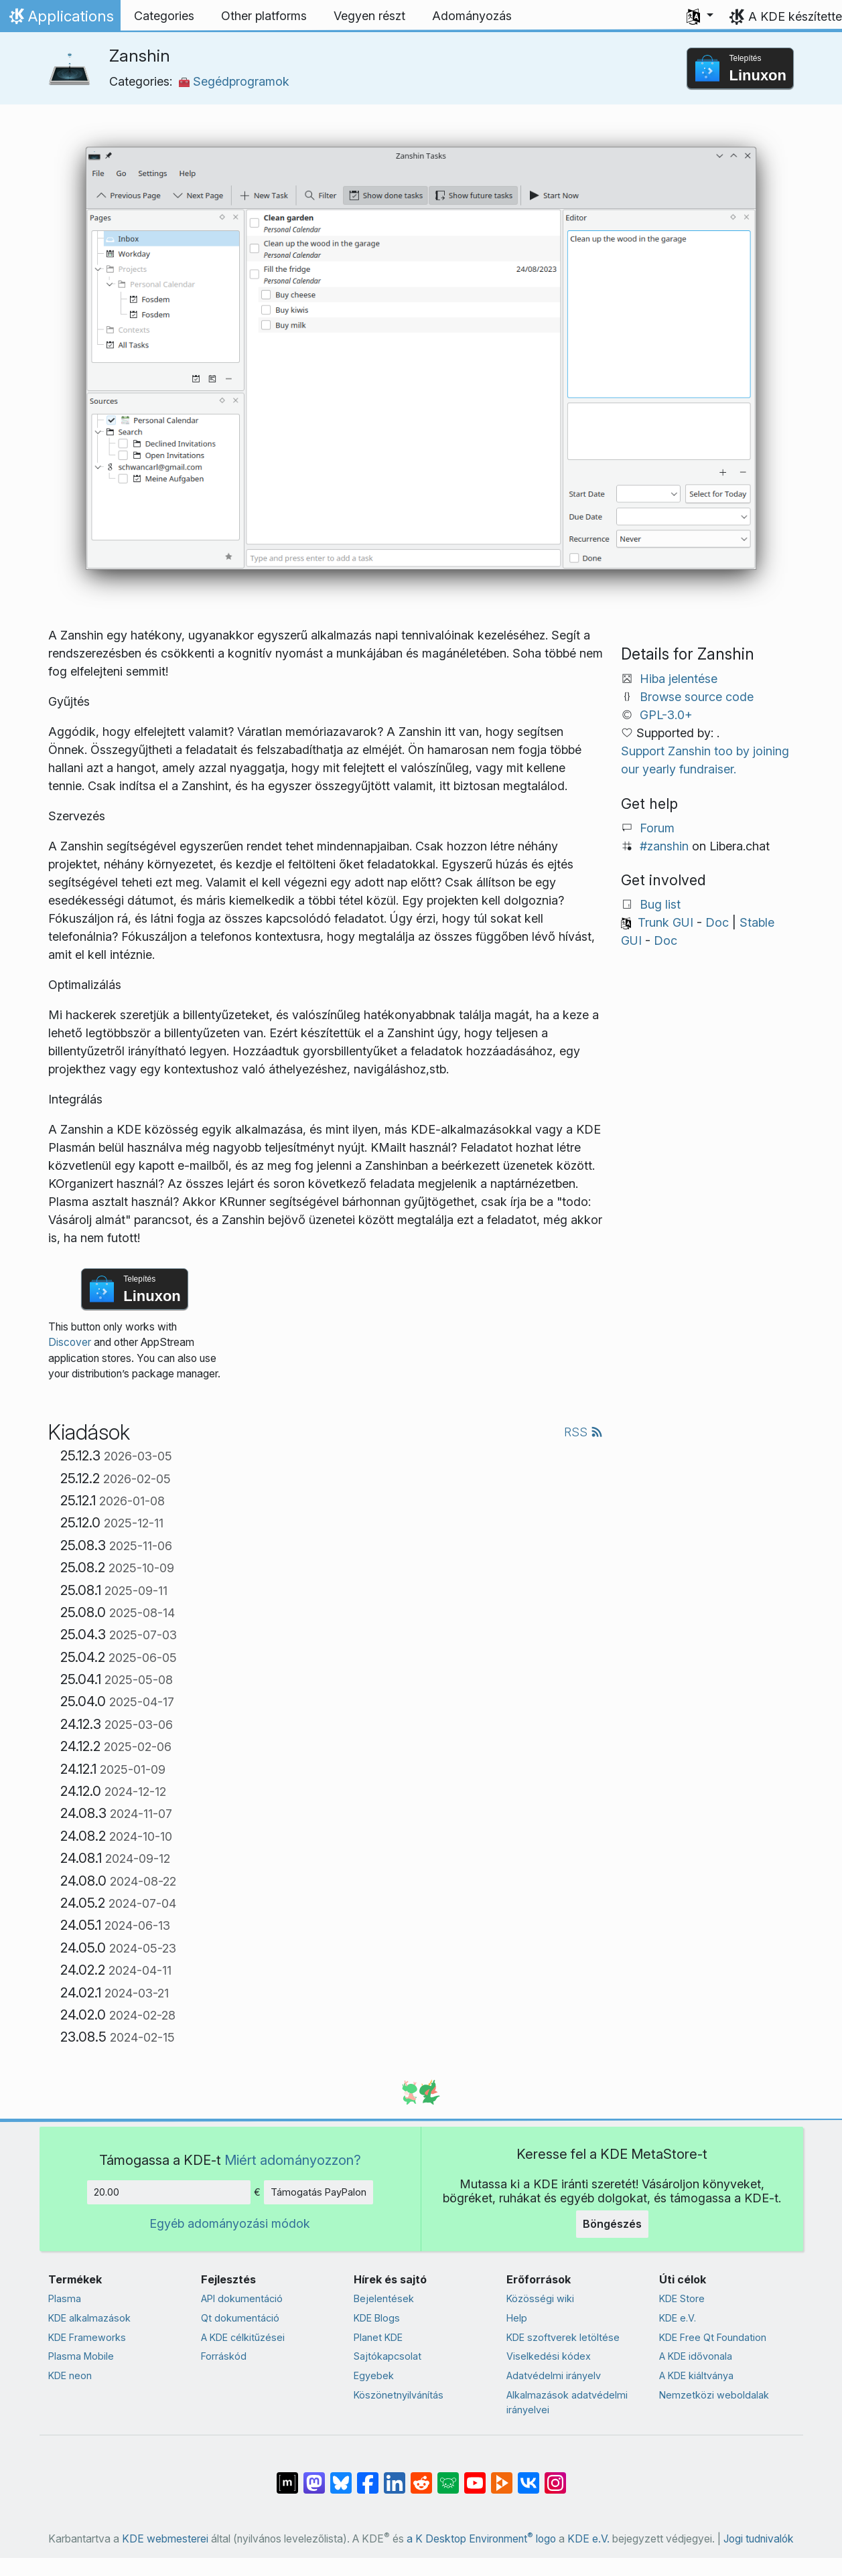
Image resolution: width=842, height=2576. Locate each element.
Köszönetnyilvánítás (398, 2395)
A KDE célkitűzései (243, 2337)
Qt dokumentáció (240, 2318)
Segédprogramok (234, 81)
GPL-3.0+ (666, 715)
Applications (60, 19)
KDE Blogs (377, 2318)
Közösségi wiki (540, 2298)
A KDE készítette (795, 16)
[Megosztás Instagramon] (555, 2476)
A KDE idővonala (695, 2356)
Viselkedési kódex (548, 2356)
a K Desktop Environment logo (481, 2538)
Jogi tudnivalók (758, 2538)
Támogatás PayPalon (318, 2192)
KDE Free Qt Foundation (712, 2337)
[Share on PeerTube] (501, 2476)
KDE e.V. (677, 2318)
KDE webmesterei (165, 2538)
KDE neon (70, 2375)
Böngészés (612, 2223)
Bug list (660, 904)
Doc (717, 922)
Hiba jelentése (678, 679)
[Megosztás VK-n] (528, 2476)
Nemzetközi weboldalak (714, 2395)
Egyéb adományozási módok (229, 2223)
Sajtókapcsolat (387, 2356)
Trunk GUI (665, 922)
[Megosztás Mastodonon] (314, 2476)
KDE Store (682, 2298)
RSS (583, 1432)
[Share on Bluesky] (341, 2476)
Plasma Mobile (81, 2356)
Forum (657, 828)
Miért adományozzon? (292, 2159)
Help (516, 2318)
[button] (700, 16)
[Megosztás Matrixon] (287, 2476)
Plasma (64, 2298)
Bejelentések (384, 2298)
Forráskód (224, 2356)
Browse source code (697, 697)
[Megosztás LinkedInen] (394, 2476)
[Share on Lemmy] (448, 2476)
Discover (69, 1342)
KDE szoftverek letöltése (563, 2337)
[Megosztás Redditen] (421, 2476)
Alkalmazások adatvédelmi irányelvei (567, 2402)
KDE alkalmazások (89, 2318)
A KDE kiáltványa (696, 2375)
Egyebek (374, 2375)
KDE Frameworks (87, 2337)
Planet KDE (378, 2337)
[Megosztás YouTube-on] (475, 2476)
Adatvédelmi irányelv (553, 2375)
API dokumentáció (242, 2298)
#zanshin (664, 846)
